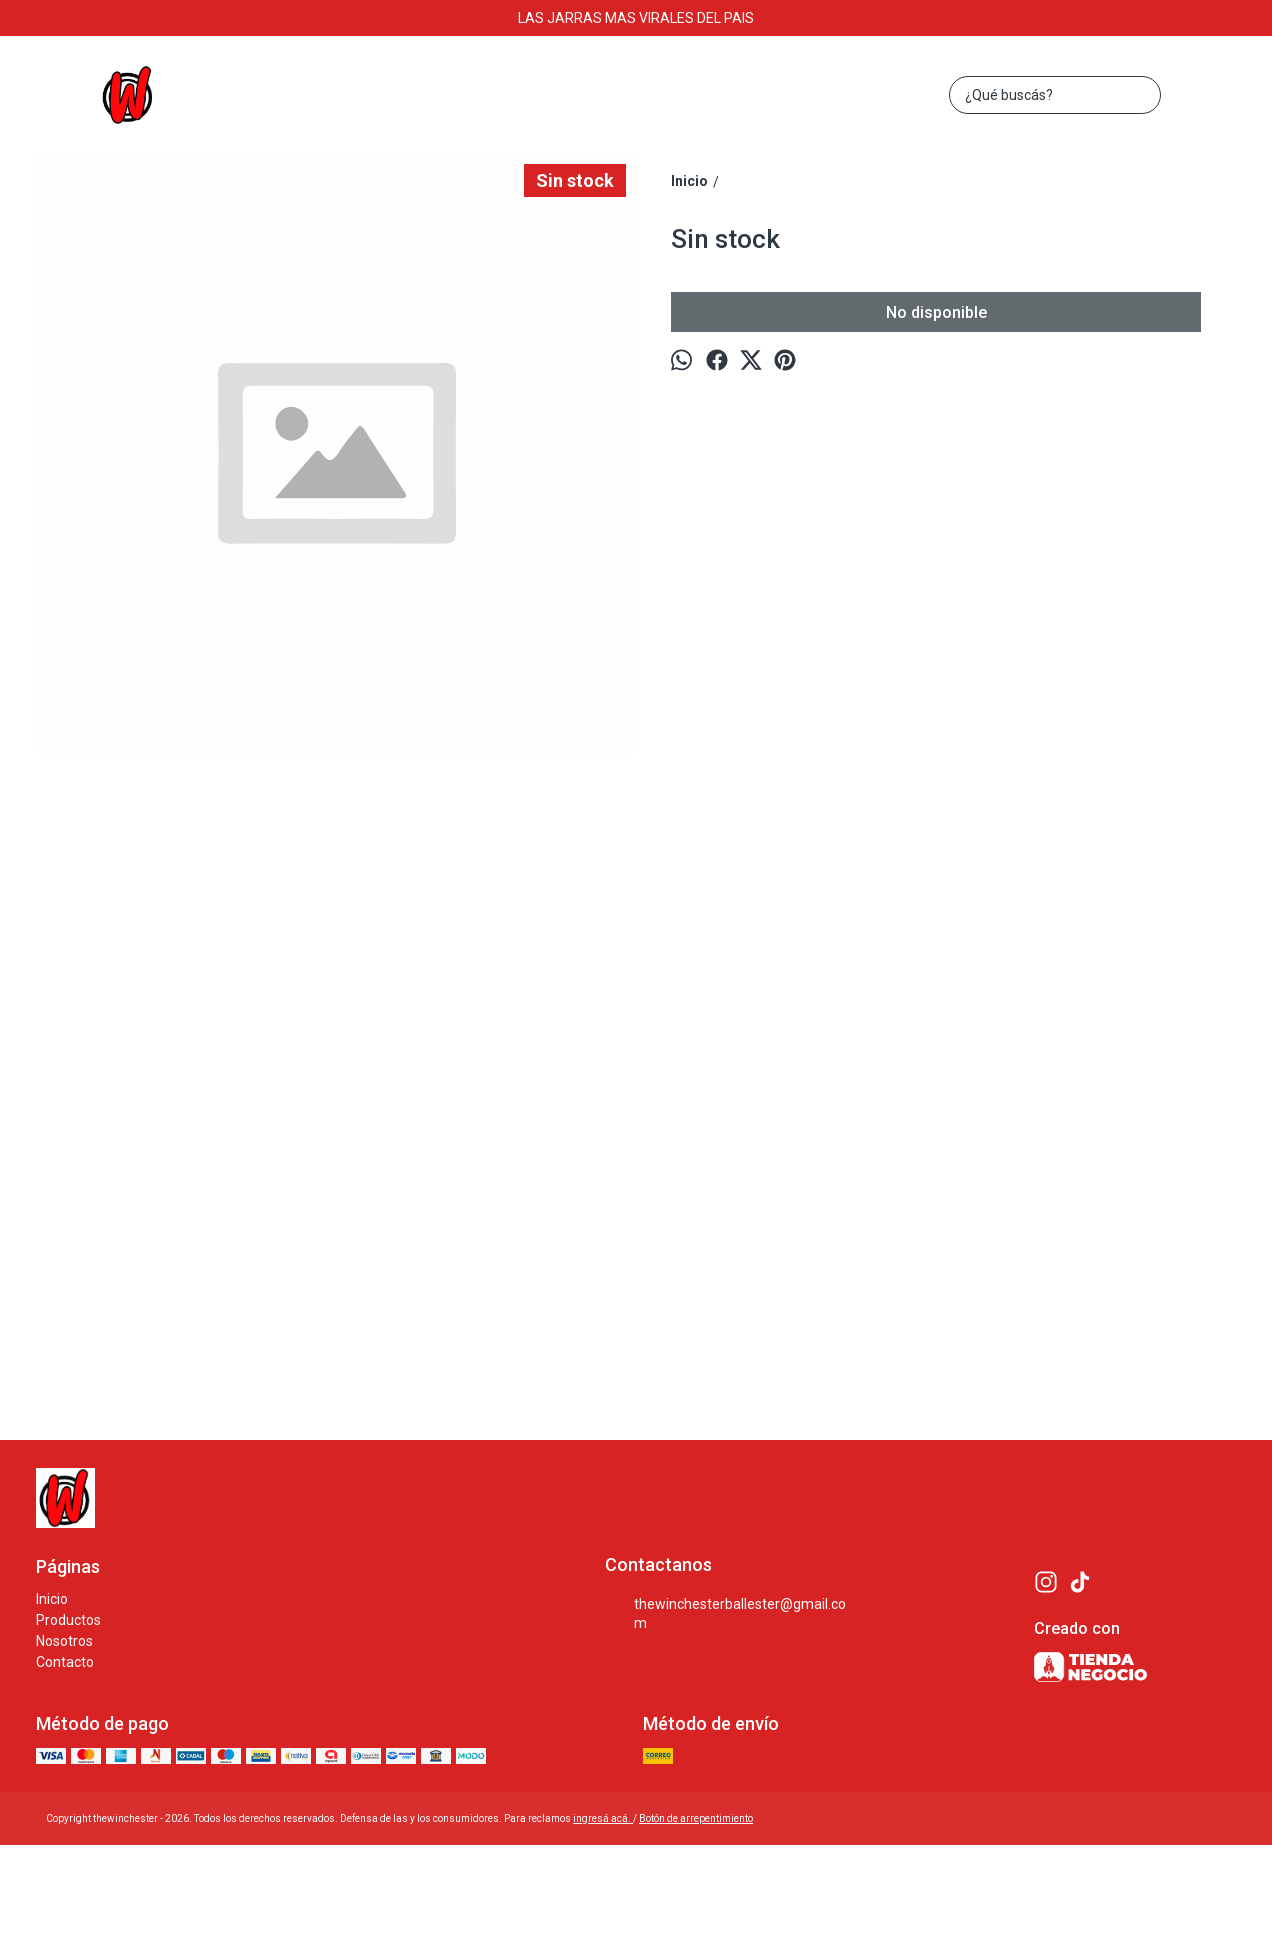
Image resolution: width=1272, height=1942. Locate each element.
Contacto (65, 1662)
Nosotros (64, 1641)
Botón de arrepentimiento (696, 1818)
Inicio (52, 1599)
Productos (68, 1620)
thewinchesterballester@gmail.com (725, 1613)
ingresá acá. (603, 1818)
